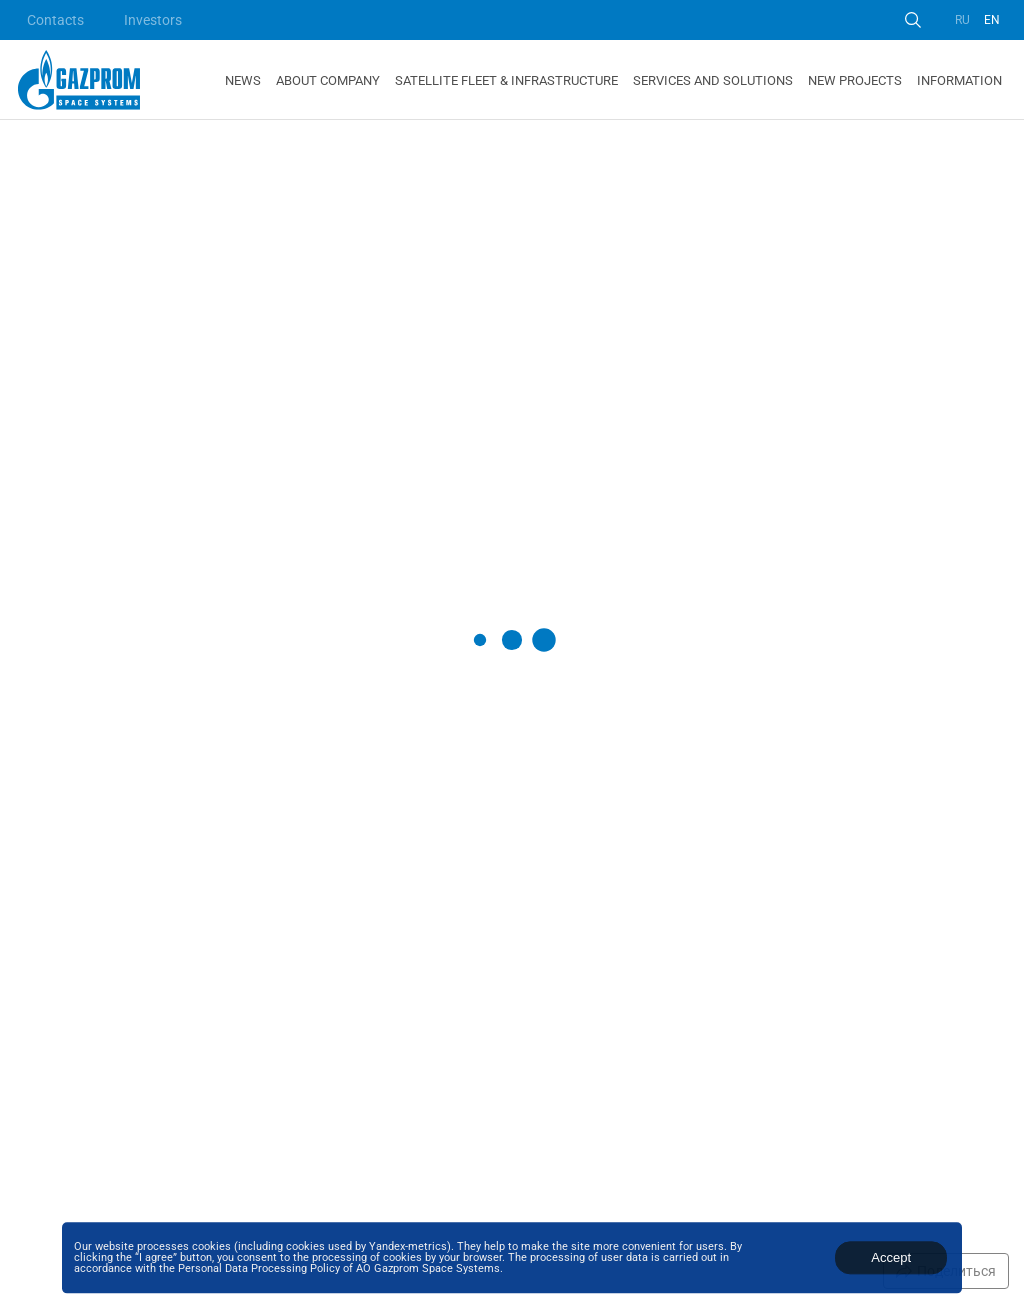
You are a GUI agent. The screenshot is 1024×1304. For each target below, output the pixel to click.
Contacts (55, 20)
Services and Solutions (713, 80)
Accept (891, 1257)
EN (992, 20)
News (243, 80)
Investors (153, 20)
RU (962, 20)
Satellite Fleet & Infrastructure (506, 80)
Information (959, 80)
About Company (328, 80)
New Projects (855, 80)
